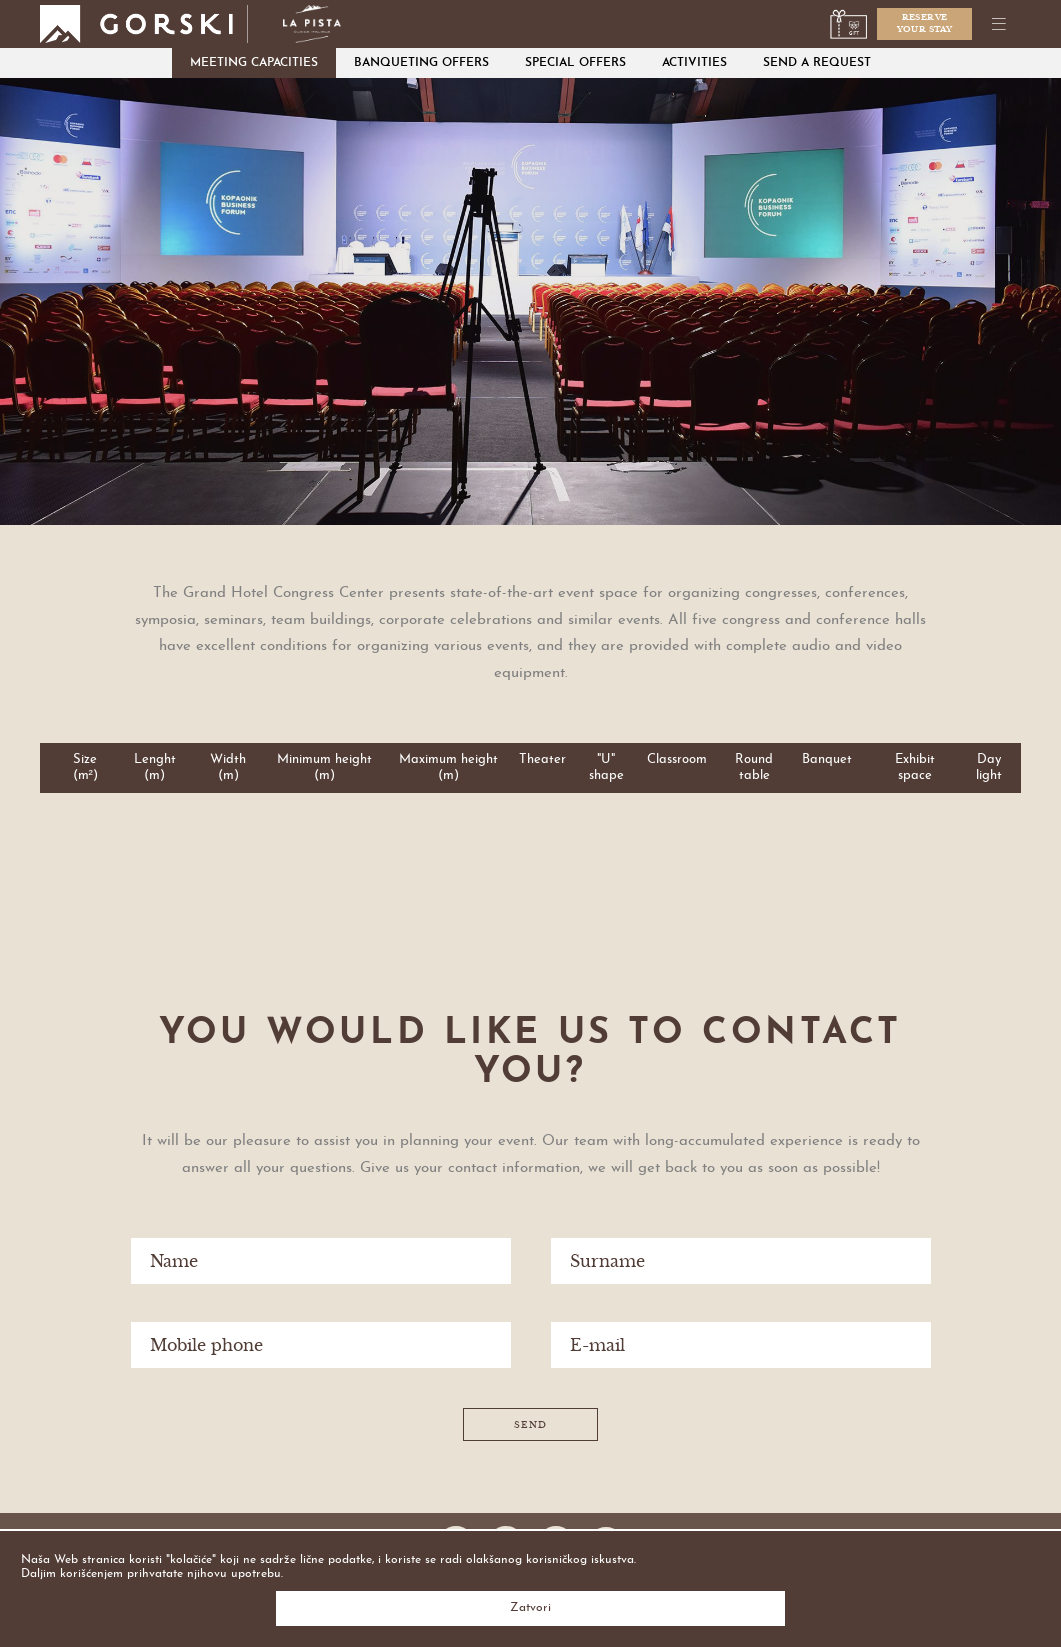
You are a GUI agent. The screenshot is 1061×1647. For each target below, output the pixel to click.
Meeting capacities (254, 63)
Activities (694, 63)
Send (530, 1425)
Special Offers (575, 63)
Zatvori (530, 1608)
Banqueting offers (421, 63)
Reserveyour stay (925, 23)
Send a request (817, 63)
